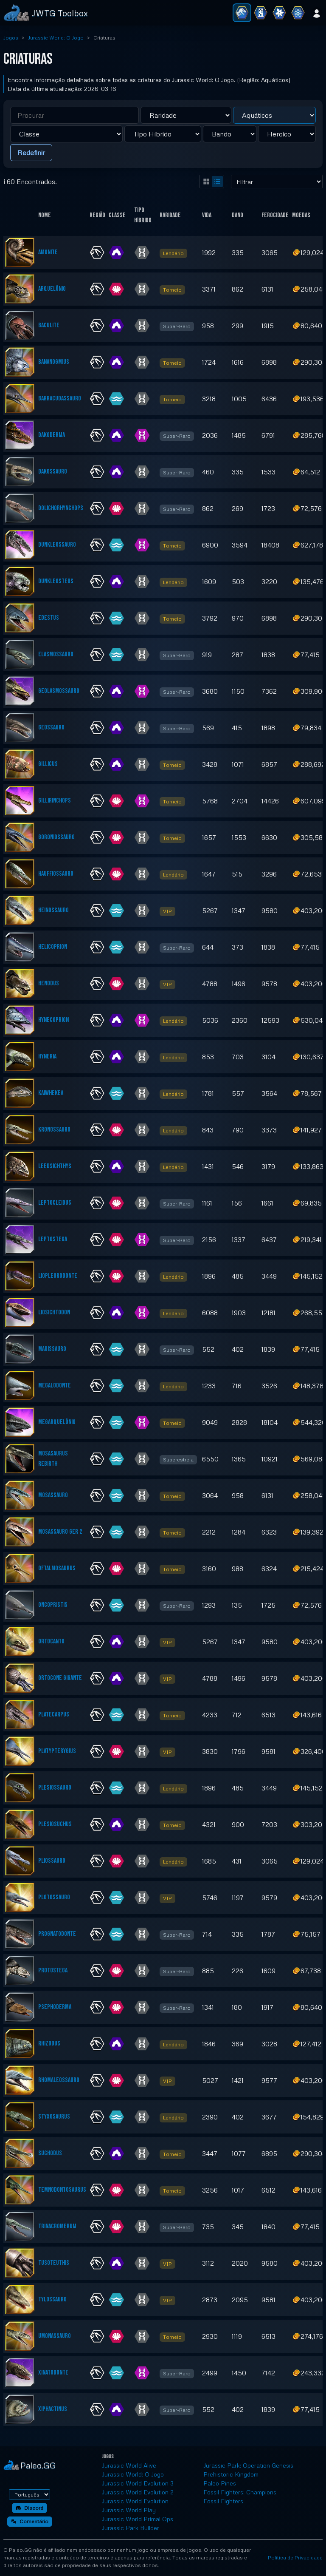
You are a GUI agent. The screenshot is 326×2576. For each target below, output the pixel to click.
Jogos (10, 37)
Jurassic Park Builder (130, 2527)
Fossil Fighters (223, 2501)
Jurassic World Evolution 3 (138, 2483)
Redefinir (31, 152)
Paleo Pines (219, 2483)
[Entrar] (317, 13)
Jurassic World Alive (129, 2465)
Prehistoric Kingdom (231, 2474)
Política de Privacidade (295, 2557)
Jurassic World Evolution (135, 2501)
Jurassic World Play (129, 2510)
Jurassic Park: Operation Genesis (248, 2465)
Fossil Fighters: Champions (239, 2492)
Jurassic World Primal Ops (137, 2518)
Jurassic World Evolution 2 (138, 2492)
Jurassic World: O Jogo (56, 37)
